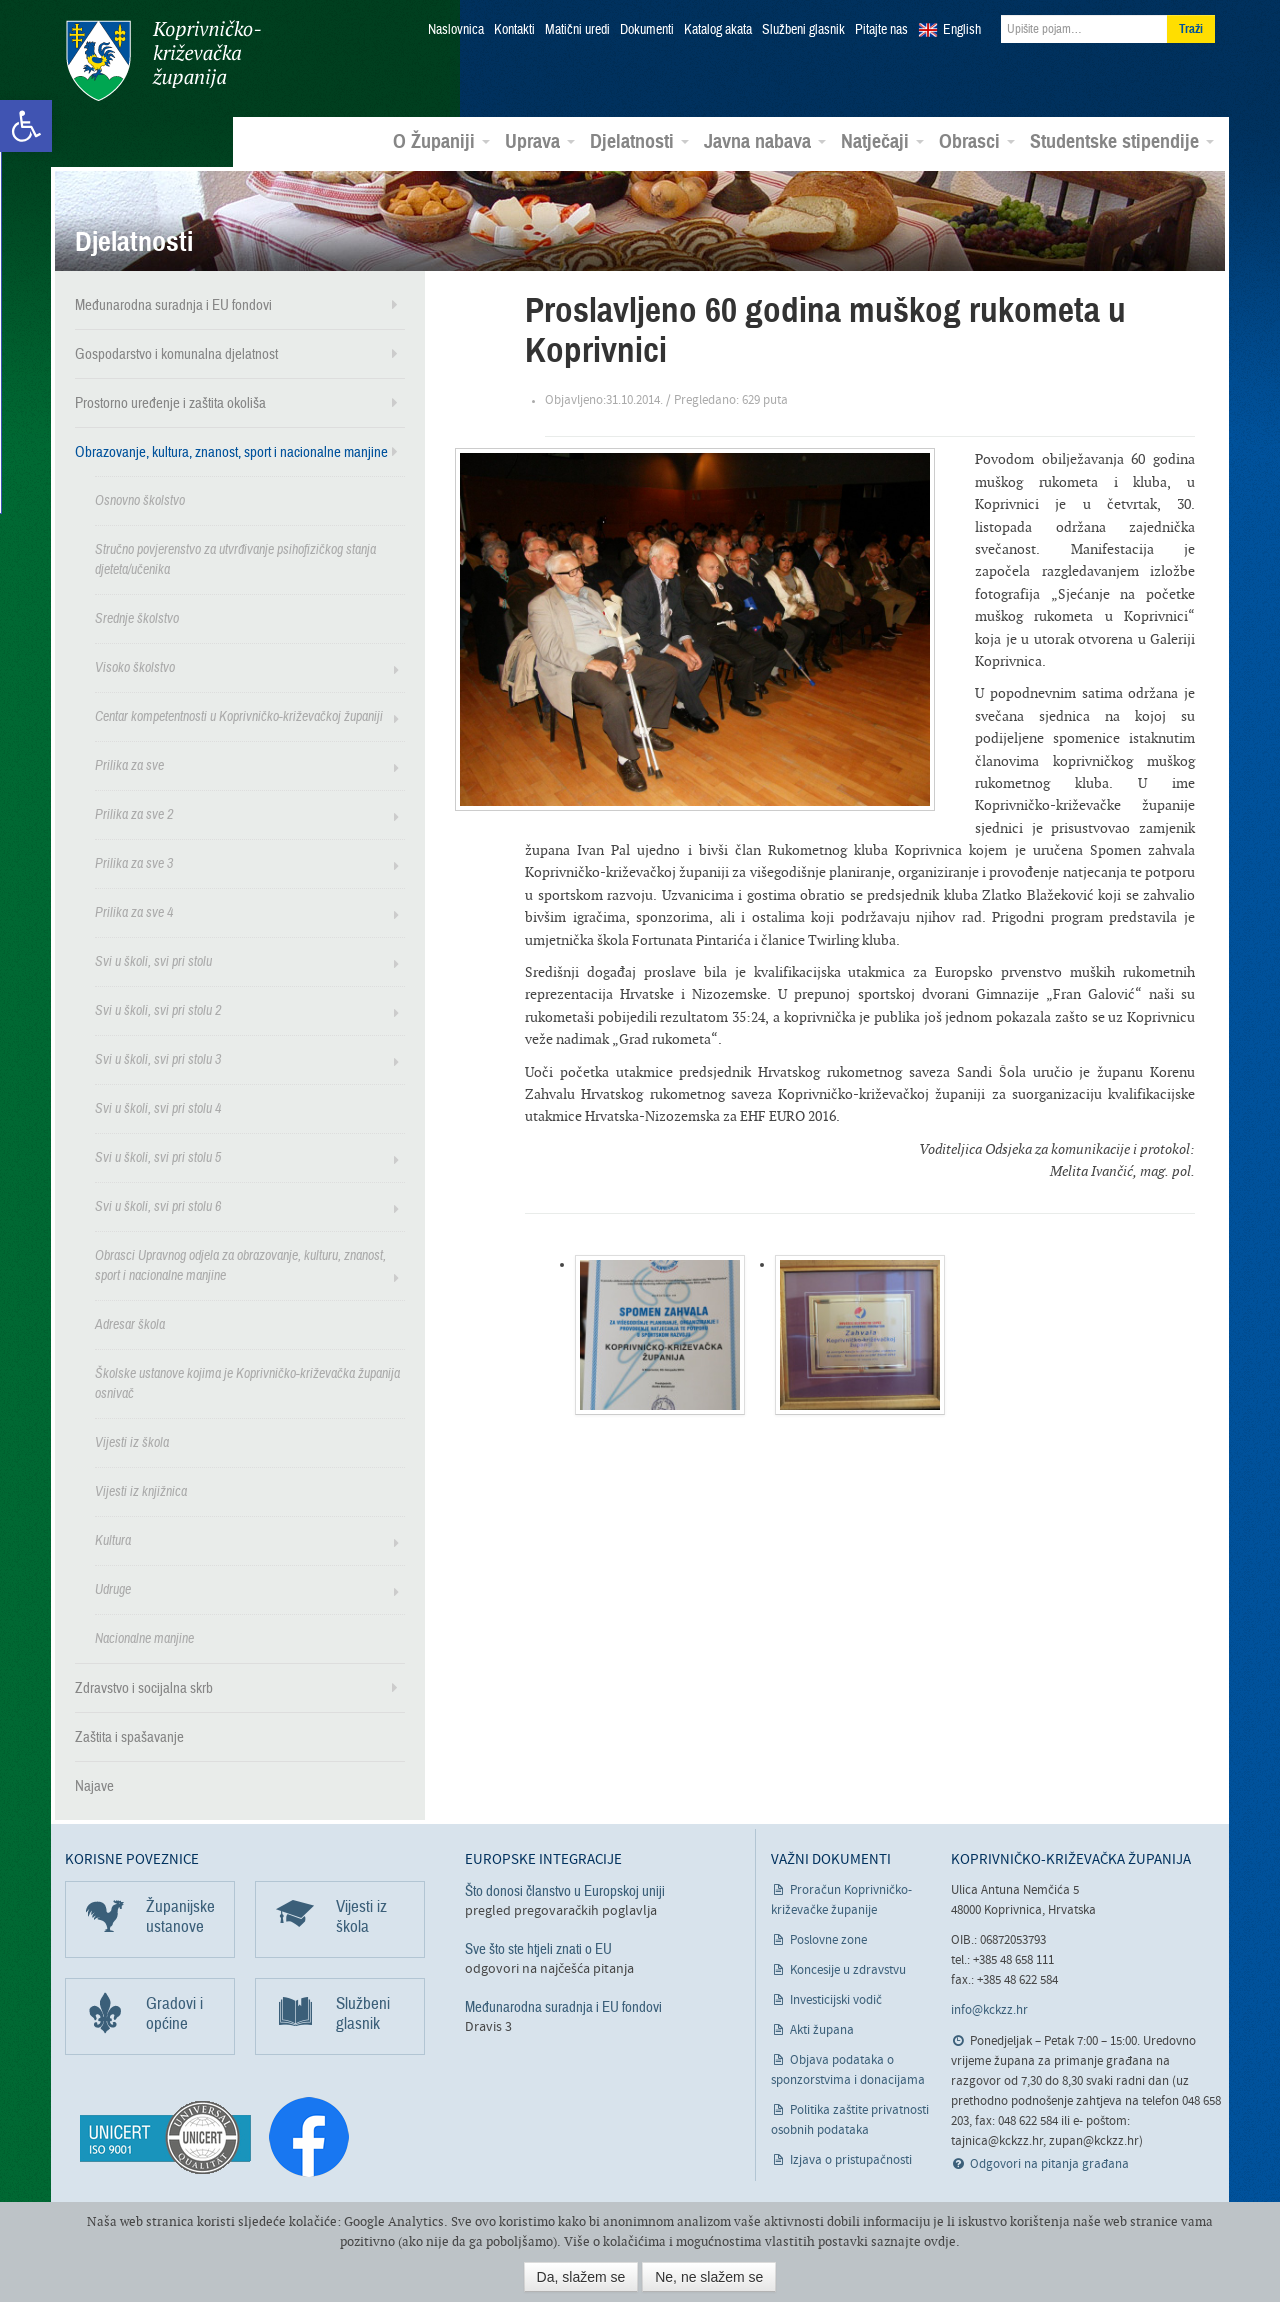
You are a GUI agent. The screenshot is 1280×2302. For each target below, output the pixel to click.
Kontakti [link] (514, 30)
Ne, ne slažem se (709, 2277)
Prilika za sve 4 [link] (134, 911)
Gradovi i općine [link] (174, 2012)
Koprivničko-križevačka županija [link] (162, 60)
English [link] (962, 30)
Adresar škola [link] (130, 1323)
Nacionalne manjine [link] (144, 1637)
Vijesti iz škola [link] (132, 1441)
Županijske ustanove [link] (180, 1915)
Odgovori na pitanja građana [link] (1049, 2163)
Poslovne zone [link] (828, 1939)
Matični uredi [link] (577, 30)
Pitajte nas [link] (881, 30)
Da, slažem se (581, 2277)
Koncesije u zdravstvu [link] (848, 1969)
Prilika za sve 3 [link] (134, 862)
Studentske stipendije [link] (1122, 141)
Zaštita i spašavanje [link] (129, 1736)
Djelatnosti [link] (639, 141)
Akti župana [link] (822, 2029)
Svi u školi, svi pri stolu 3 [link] (158, 1058)
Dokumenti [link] (647, 30)
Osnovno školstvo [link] (140, 499)
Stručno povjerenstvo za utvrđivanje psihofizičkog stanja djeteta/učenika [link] (235, 558)
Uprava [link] (540, 141)
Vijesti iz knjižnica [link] (141, 1490)
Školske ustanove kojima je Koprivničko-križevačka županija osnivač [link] (247, 1382)
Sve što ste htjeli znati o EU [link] (538, 1948)
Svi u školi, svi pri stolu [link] (153, 960)
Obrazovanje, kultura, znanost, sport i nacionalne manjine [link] (231, 451)
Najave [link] (94, 1785)
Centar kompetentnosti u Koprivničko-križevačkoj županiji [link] (239, 715)
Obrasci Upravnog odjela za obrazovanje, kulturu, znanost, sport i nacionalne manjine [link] (240, 1264)
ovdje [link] (940, 2241)
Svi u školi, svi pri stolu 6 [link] (158, 1205)
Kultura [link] (113, 1539)
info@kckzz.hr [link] (989, 2009)
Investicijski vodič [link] (836, 1999)
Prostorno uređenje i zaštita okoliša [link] (170, 402)
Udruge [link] (113, 1588)
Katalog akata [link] (718, 30)
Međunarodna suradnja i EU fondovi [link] (173, 304)
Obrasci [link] (977, 141)
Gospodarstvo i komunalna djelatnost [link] (176, 353)
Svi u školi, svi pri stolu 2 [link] (158, 1009)
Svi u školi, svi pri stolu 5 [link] (158, 1156)
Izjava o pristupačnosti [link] (851, 2159)
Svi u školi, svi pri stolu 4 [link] (158, 1107)
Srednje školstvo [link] (137, 617)
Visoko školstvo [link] (135, 666)
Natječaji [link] (882, 141)
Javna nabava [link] (765, 141)
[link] (26, 126)
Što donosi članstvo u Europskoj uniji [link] (565, 1890)
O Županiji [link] (441, 141)
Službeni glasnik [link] (803, 30)
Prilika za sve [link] (129, 764)
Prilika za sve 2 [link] (134, 813)
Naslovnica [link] (456, 30)
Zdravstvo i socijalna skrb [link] (144, 1687)
